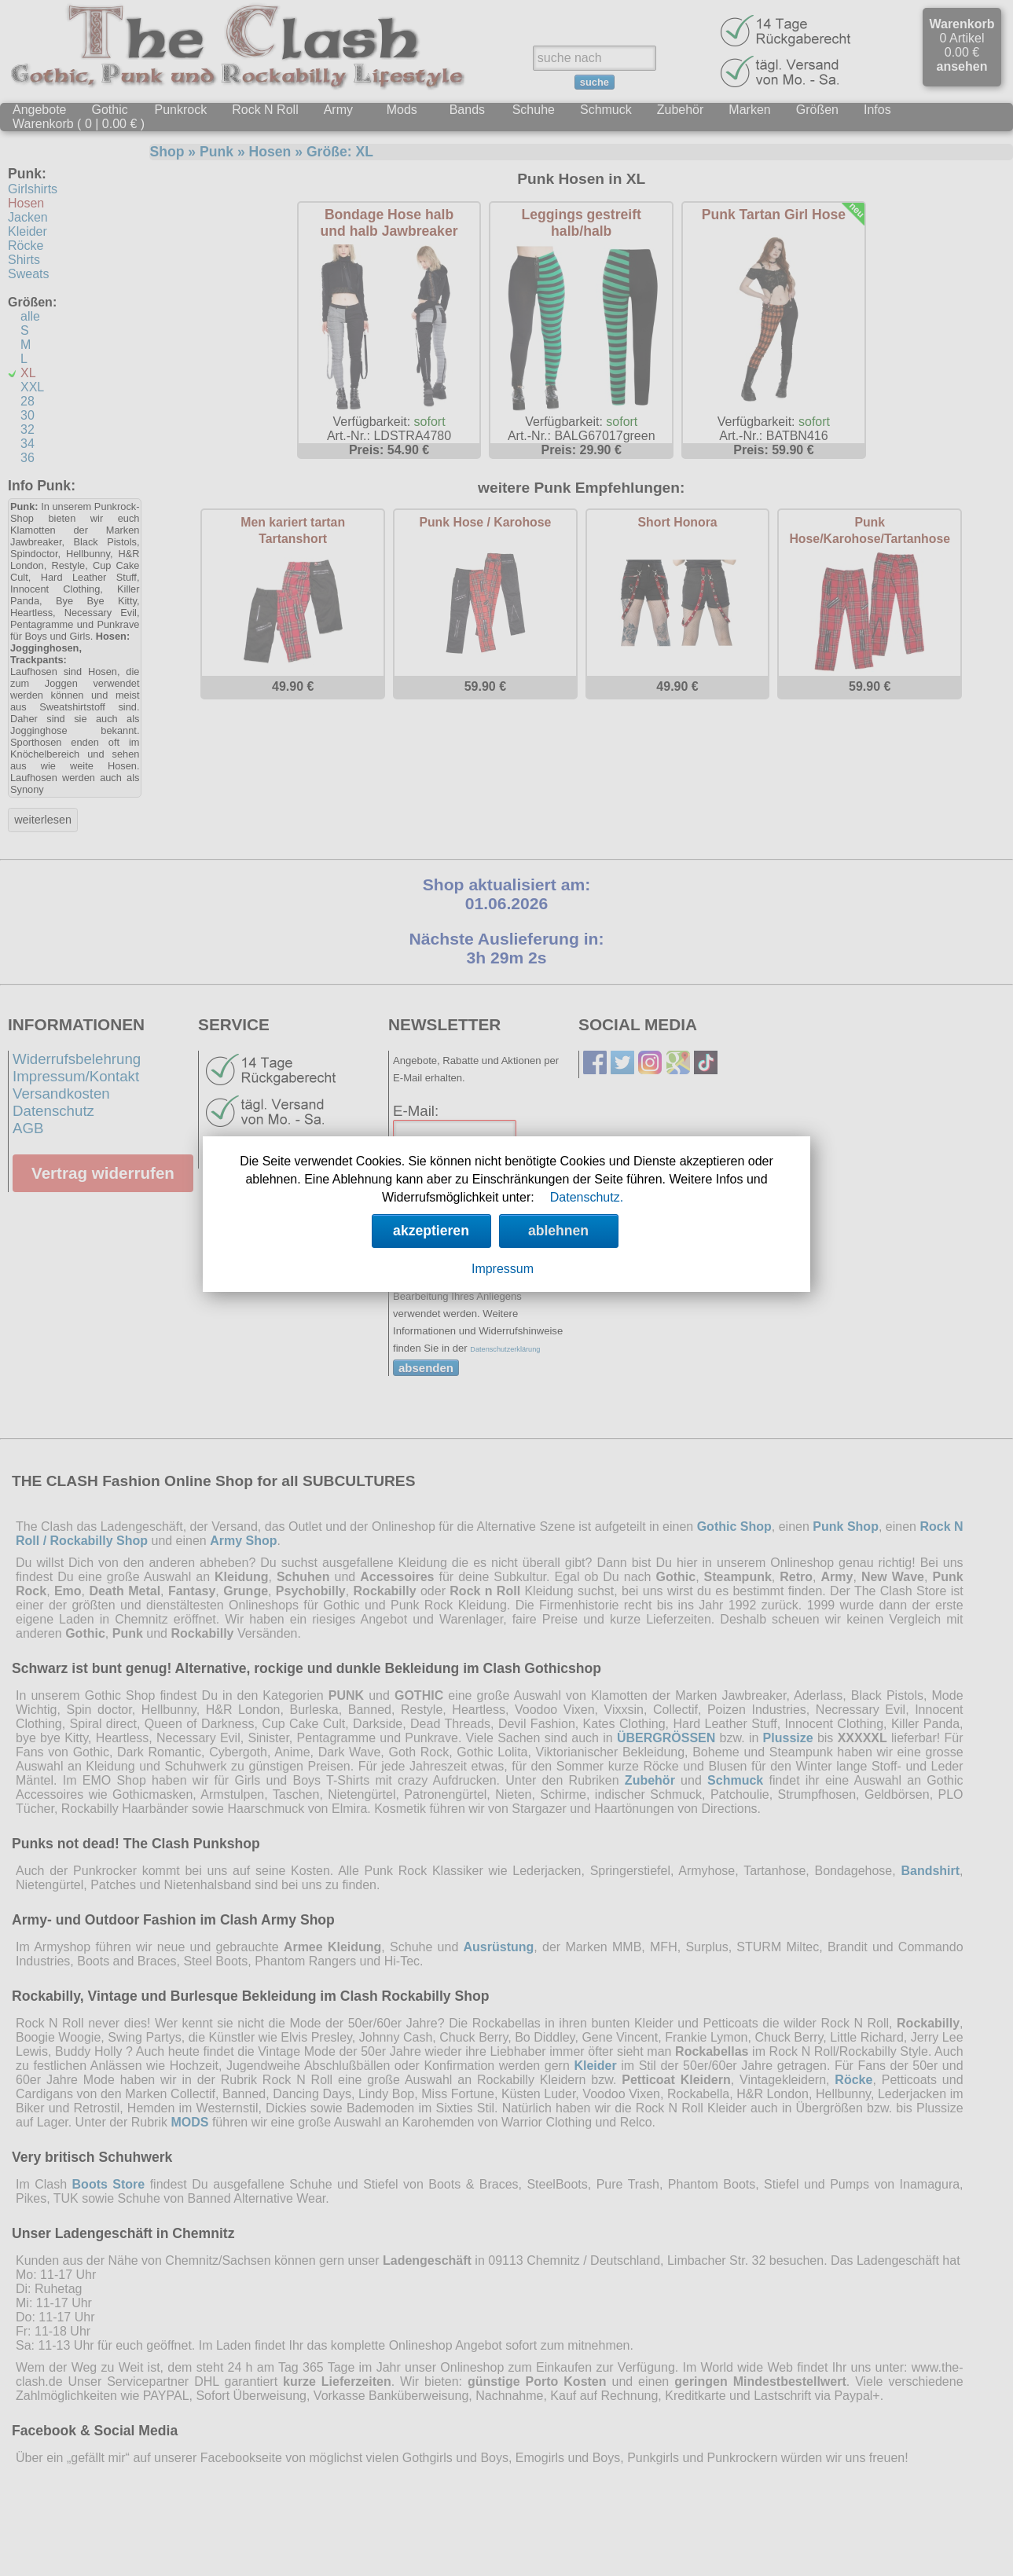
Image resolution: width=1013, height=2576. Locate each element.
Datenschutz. (586, 1197)
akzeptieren (431, 1230)
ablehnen (558, 1230)
